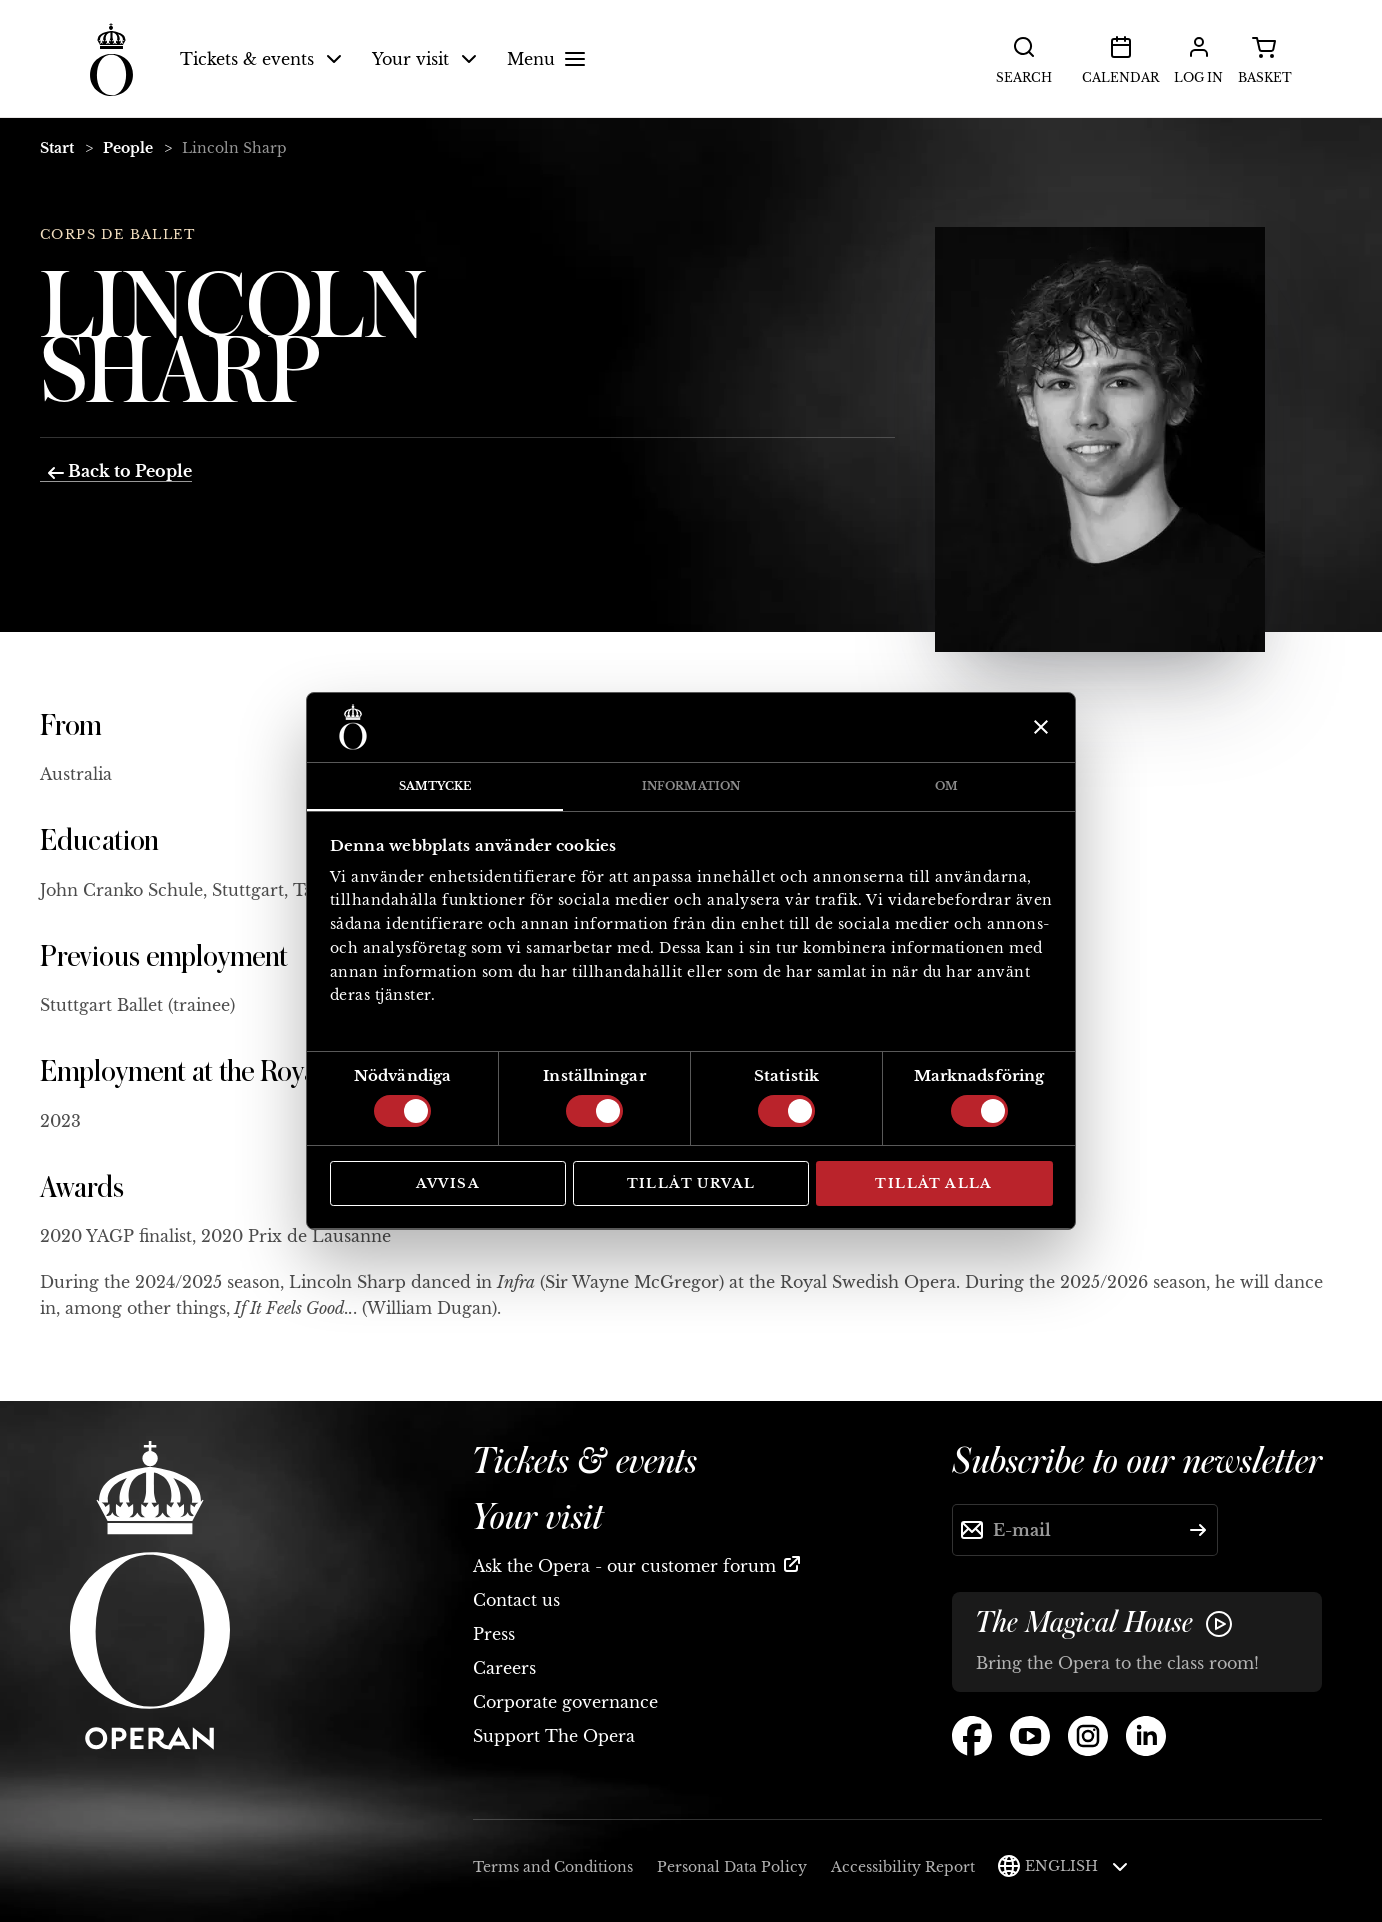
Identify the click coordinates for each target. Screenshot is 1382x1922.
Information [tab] (691, 786)
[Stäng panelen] (1038, 727)
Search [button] (1024, 58)
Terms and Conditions (553, 1867)
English (1076, 1866)
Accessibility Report (903, 1867)
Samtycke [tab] (435, 786)
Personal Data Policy (732, 1867)
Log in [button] (1198, 58)
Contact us (516, 1600)
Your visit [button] (424, 59)
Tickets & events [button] (261, 59)
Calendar (1120, 58)
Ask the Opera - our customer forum (624, 1566)
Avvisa (448, 1183)
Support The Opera (554, 1736)
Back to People (120, 471)
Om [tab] (946, 786)
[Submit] (1198, 1530)
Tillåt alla (933, 1183)
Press (494, 1634)
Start (57, 148)
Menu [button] (549, 59)
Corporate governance (565, 1702)
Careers (504, 1668)
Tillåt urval (691, 1183)
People (128, 148)
